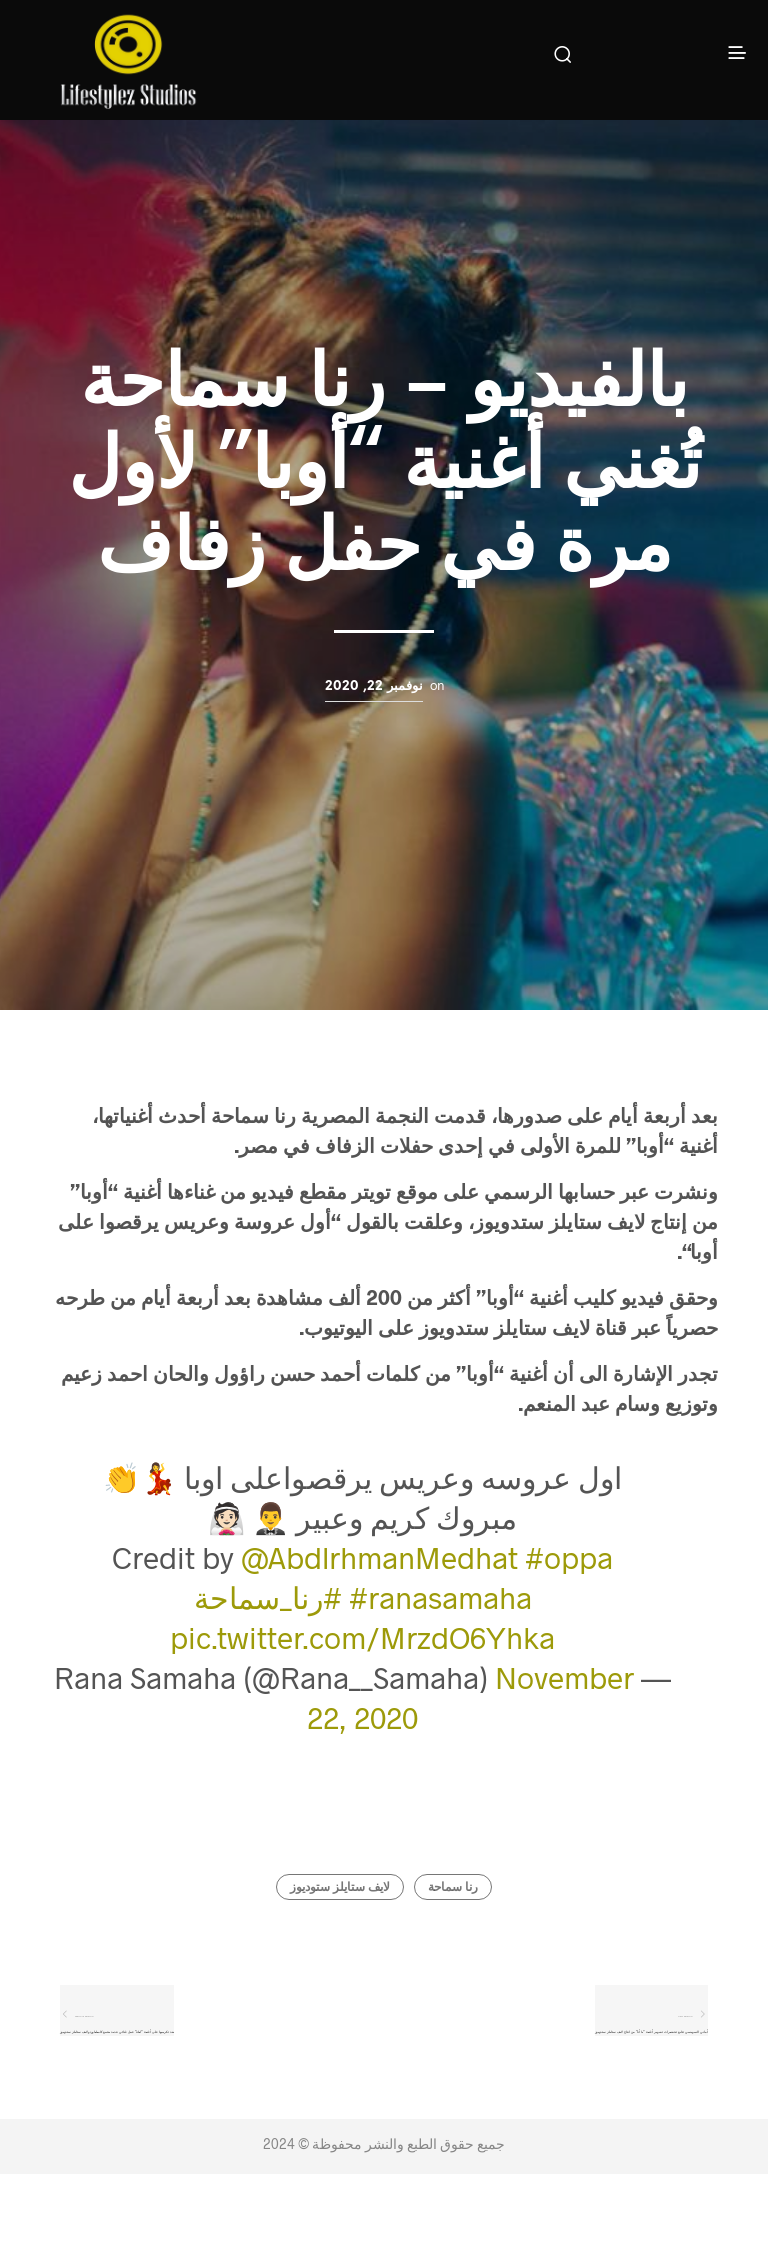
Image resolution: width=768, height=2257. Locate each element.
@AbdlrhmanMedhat (379, 1557)
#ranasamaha (440, 1597)
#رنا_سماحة (268, 1597)
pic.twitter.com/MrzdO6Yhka (362, 1637)
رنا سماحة (453, 1887)
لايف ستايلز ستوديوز (340, 1887)
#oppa (569, 1557)
